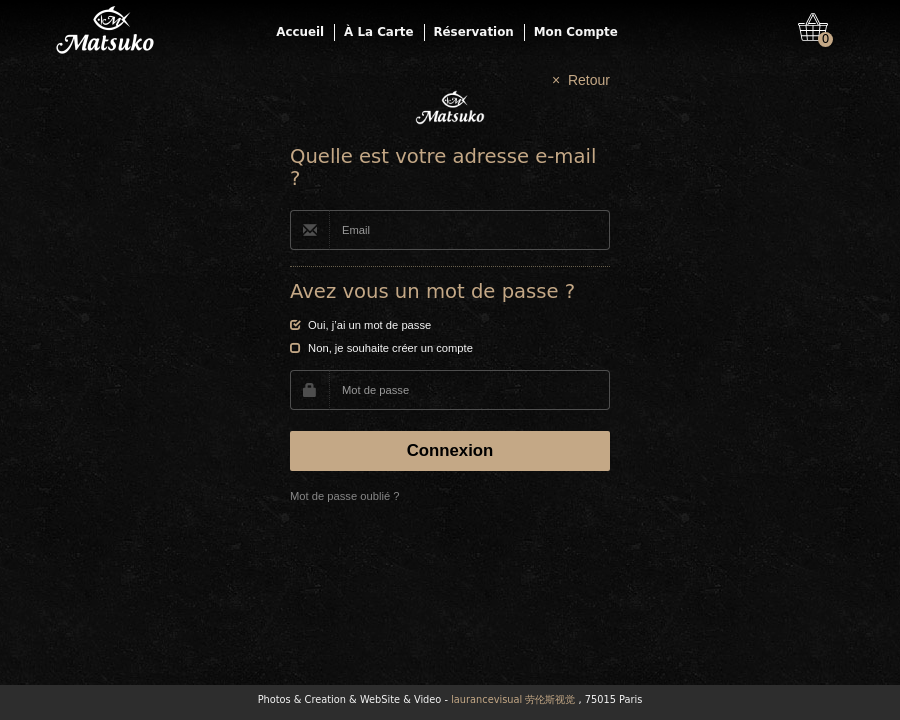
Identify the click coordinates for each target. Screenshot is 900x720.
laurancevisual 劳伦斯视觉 (513, 699)
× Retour (581, 80)
